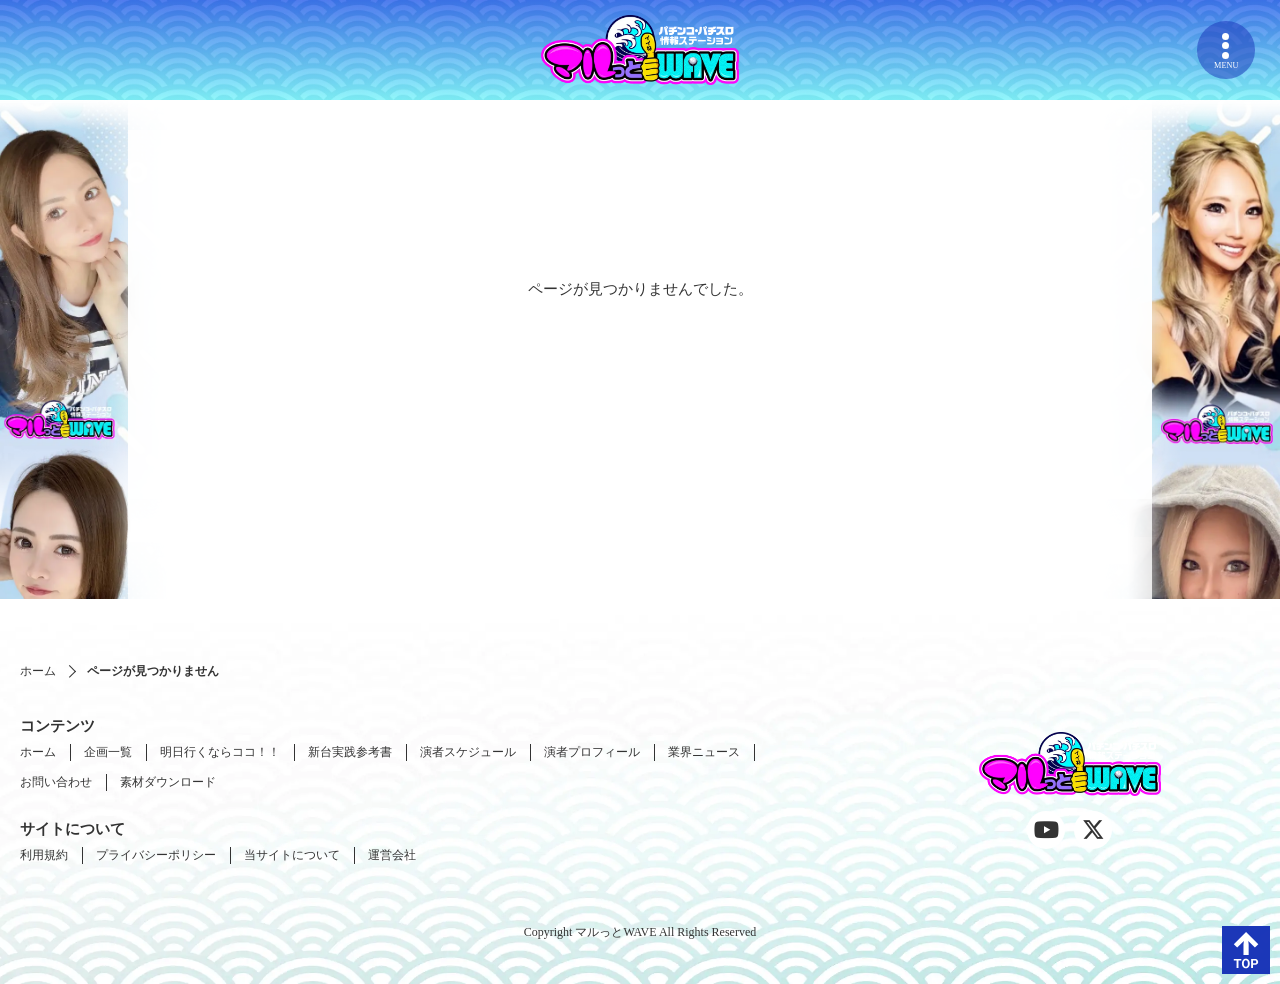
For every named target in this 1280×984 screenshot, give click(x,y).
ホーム (38, 671)
